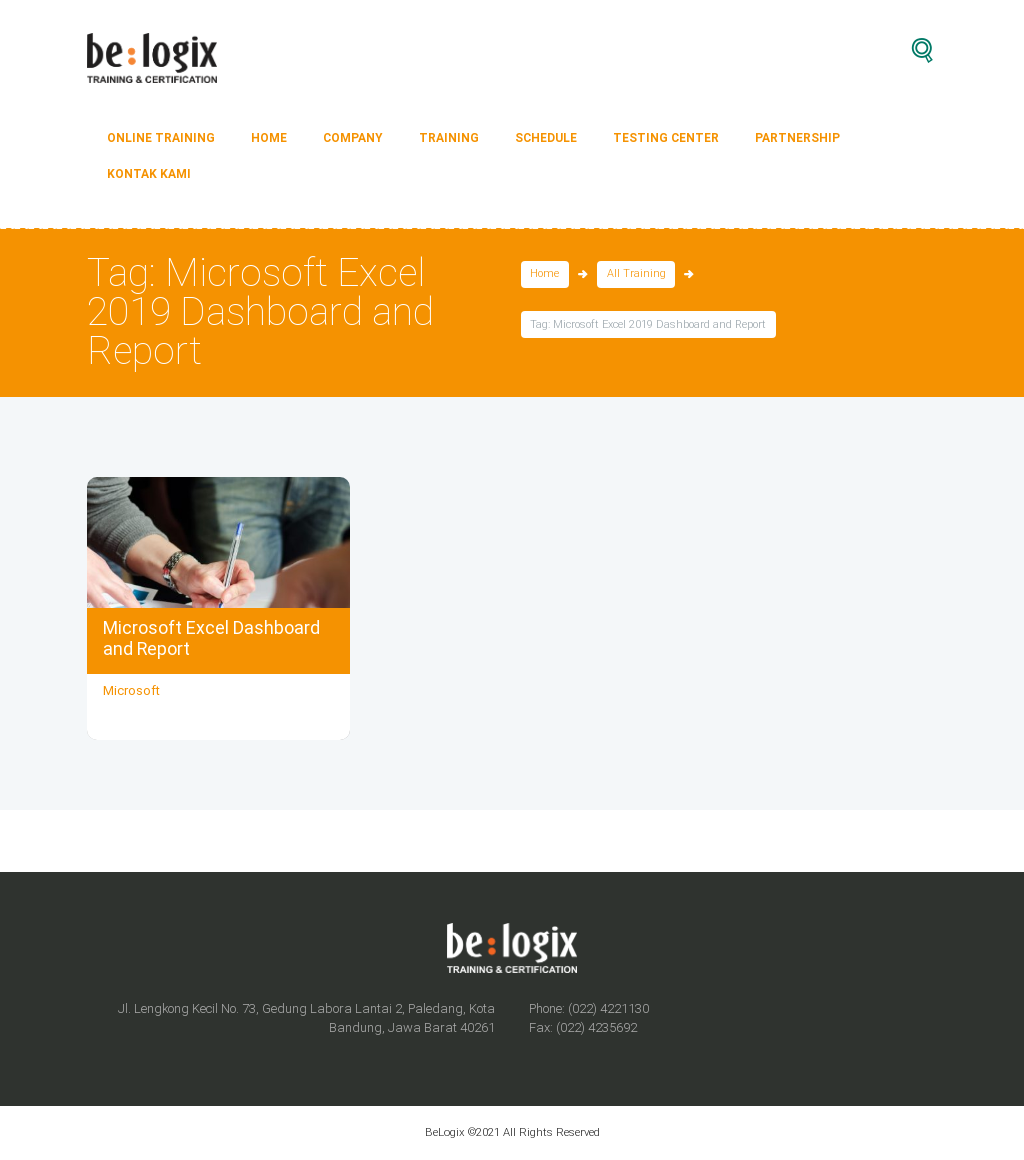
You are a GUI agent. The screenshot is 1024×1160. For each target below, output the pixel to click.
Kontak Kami (149, 174)
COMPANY (353, 138)
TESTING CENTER (666, 138)
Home (544, 274)
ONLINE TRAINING (161, 138)
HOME (269, 138)
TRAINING (449, 138)
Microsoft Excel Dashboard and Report (211, 638)
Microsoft (131, 690)
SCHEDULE (546, 138)
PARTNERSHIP (797, 138)
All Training (636, 274)
